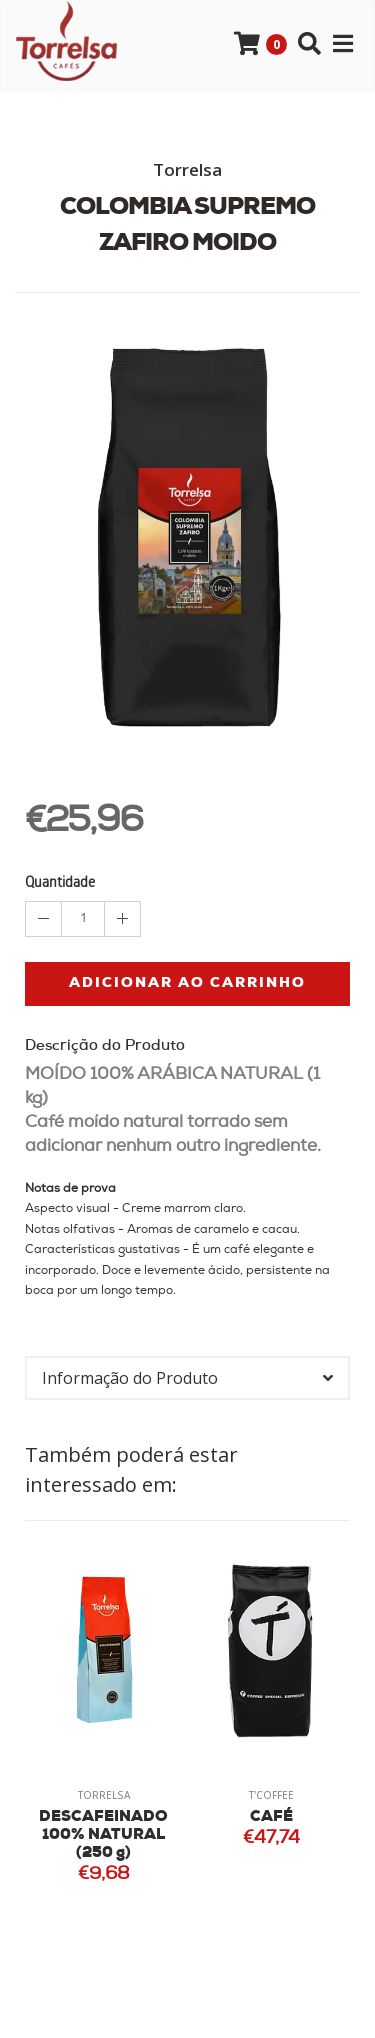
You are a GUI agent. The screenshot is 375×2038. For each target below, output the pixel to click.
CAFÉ (271, 1817)
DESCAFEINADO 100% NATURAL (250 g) (103, 1835)
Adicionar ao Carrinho (187, 983)
